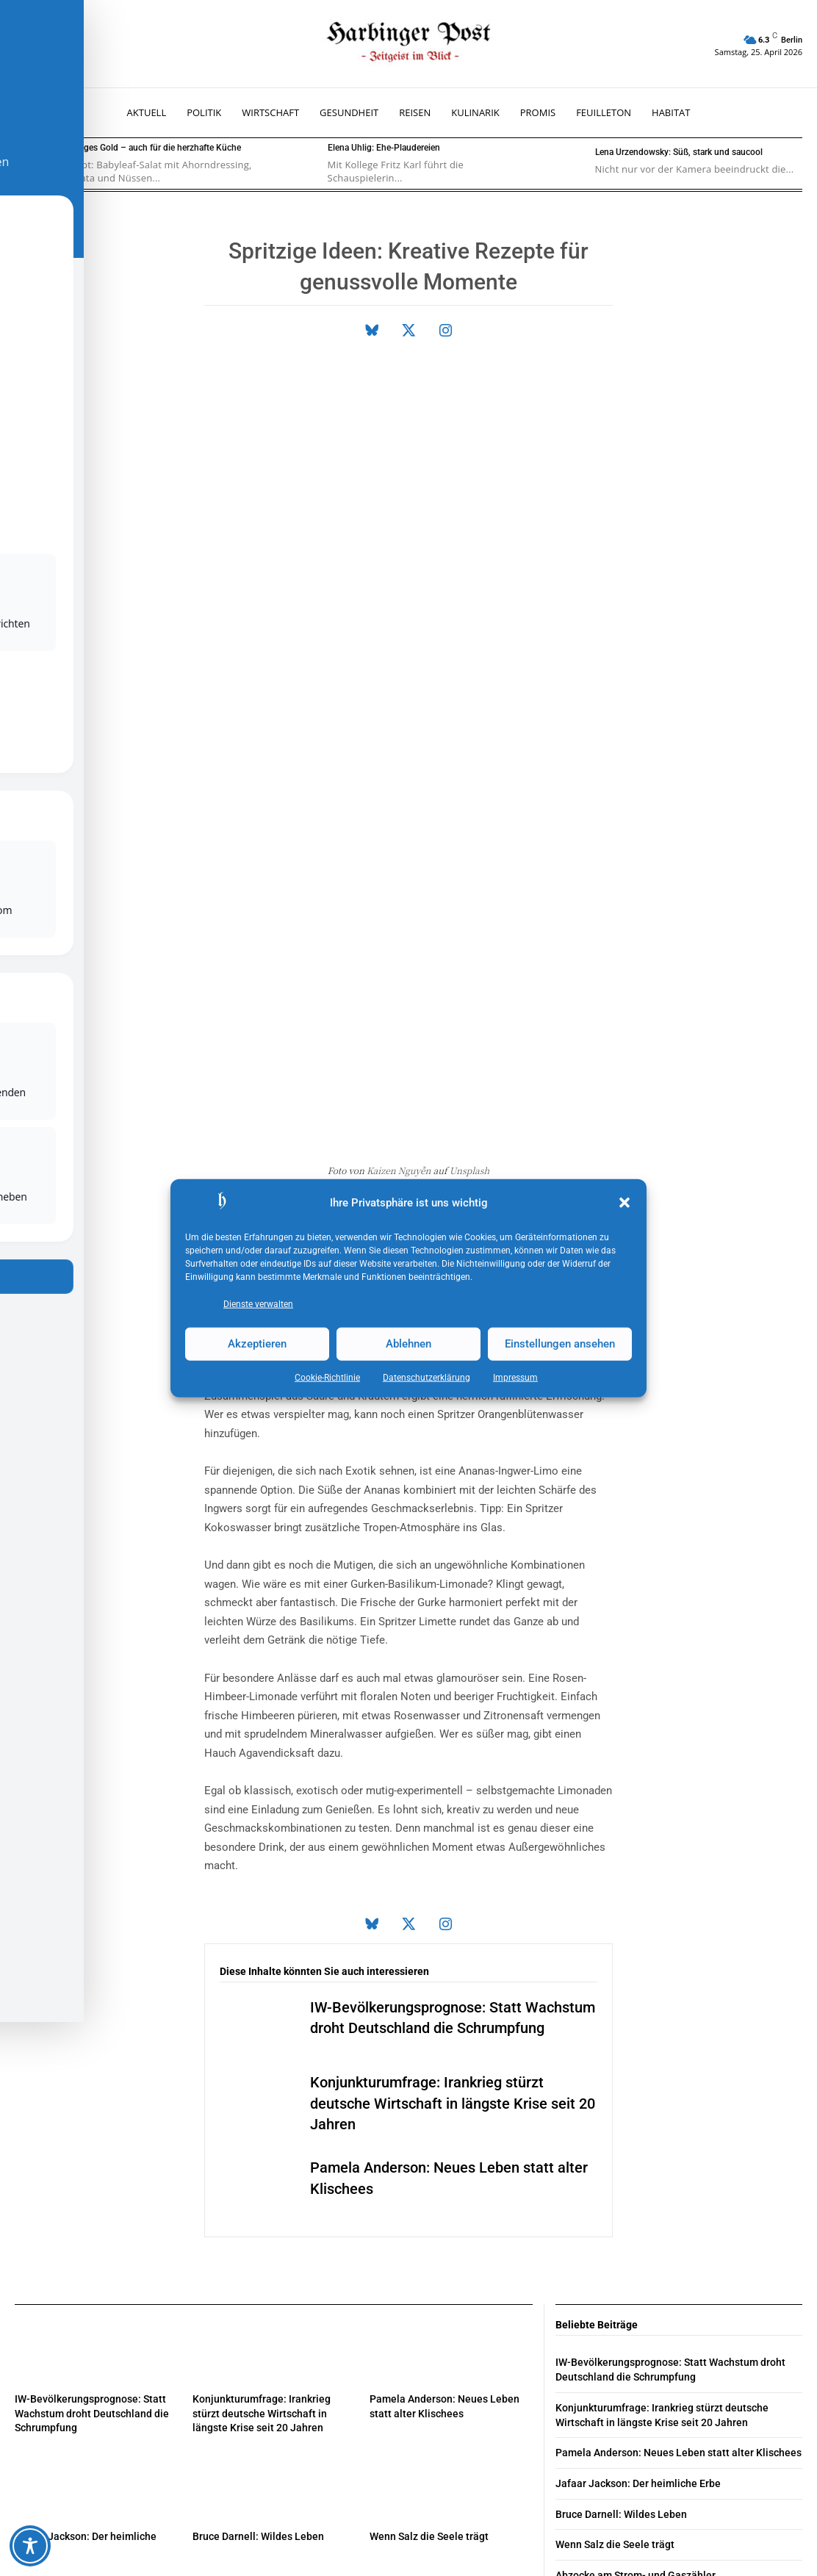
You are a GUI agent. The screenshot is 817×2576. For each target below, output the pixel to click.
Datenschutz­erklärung (426, 1377)
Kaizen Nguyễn (399, 825)
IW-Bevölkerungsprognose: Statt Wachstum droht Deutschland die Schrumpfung (92, 2067)
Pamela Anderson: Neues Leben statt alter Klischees (678, 2106)
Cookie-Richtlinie (327, 1377)
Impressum (515, 1377)
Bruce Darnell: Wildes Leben (258, 2190)
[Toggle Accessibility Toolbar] (30, 2546)
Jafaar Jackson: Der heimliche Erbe (638, 2137)
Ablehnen (408, 1343)
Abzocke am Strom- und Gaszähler (635, 2228)
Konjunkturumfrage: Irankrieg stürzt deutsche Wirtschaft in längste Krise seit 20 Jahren (452, 1758)
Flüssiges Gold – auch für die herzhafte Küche (150, 148)
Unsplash (470, 825)
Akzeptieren (257, 1343)
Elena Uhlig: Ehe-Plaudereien (384, 148)
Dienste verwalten (258, 1303)
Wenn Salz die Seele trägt (429, 2190)
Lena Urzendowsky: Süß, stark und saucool (679, 152)
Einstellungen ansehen (560, 1343)
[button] (624, 1202)
